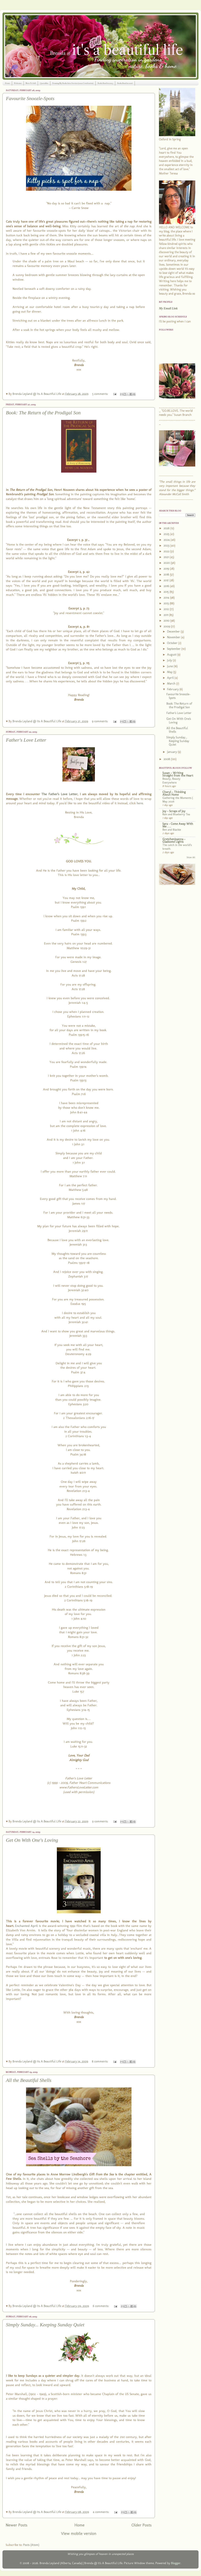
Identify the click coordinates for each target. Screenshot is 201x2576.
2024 (167, 540)
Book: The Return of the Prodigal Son (43, 412)
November (174, 637)
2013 (167, 603)
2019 (167, 568)
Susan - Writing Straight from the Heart (177, 774)
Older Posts (141, 2524)
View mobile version (78, 2533)
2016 (167, 586)
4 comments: (101, 2512)
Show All (191, 857)
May (170, 672)
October (172, 643)
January (172, 752)
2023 (167, 545)
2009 (167, 626)
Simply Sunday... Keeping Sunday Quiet (45, 2324)
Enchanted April (26, 1926)
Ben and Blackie (171, 829)
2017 (167, 580)
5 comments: (100, 394)
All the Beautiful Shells (28, 2080)
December (174, 631)
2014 (167, 597)
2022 (167, 551)
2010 (167, 620)
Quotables (44, 83)
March (171, 683)
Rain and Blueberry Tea (176, 814)
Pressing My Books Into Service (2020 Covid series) (72, 83)
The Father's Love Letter (59, 794)
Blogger (176, 2563)
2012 (167, 609)
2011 (166, 615)
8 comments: (100, 2061)
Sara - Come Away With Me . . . (177, 825)
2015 (167, 592)
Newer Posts (16, 2524)
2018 (167, 574)
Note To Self (31, 83)
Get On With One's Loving (32, 1840)
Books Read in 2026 (125, 83)
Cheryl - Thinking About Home (174, 793)
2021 (167, 557)
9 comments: (100, 721)
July (170, 660)
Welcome (18, 83)
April (170, 678)
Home (7, 83)
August (172, 654)
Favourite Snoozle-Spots (30, 98)
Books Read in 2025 (105, 83)
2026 (167, 528)
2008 (167, 759)
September (174, 649)
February (173, 689)
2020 (167, 563)
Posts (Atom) (31, 2545)
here (140, 803)
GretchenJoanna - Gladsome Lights (173, 840)
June (170, 666)
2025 (167, 534)
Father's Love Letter (26, 740)
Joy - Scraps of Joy (173, 811)
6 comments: (101, 2306)
